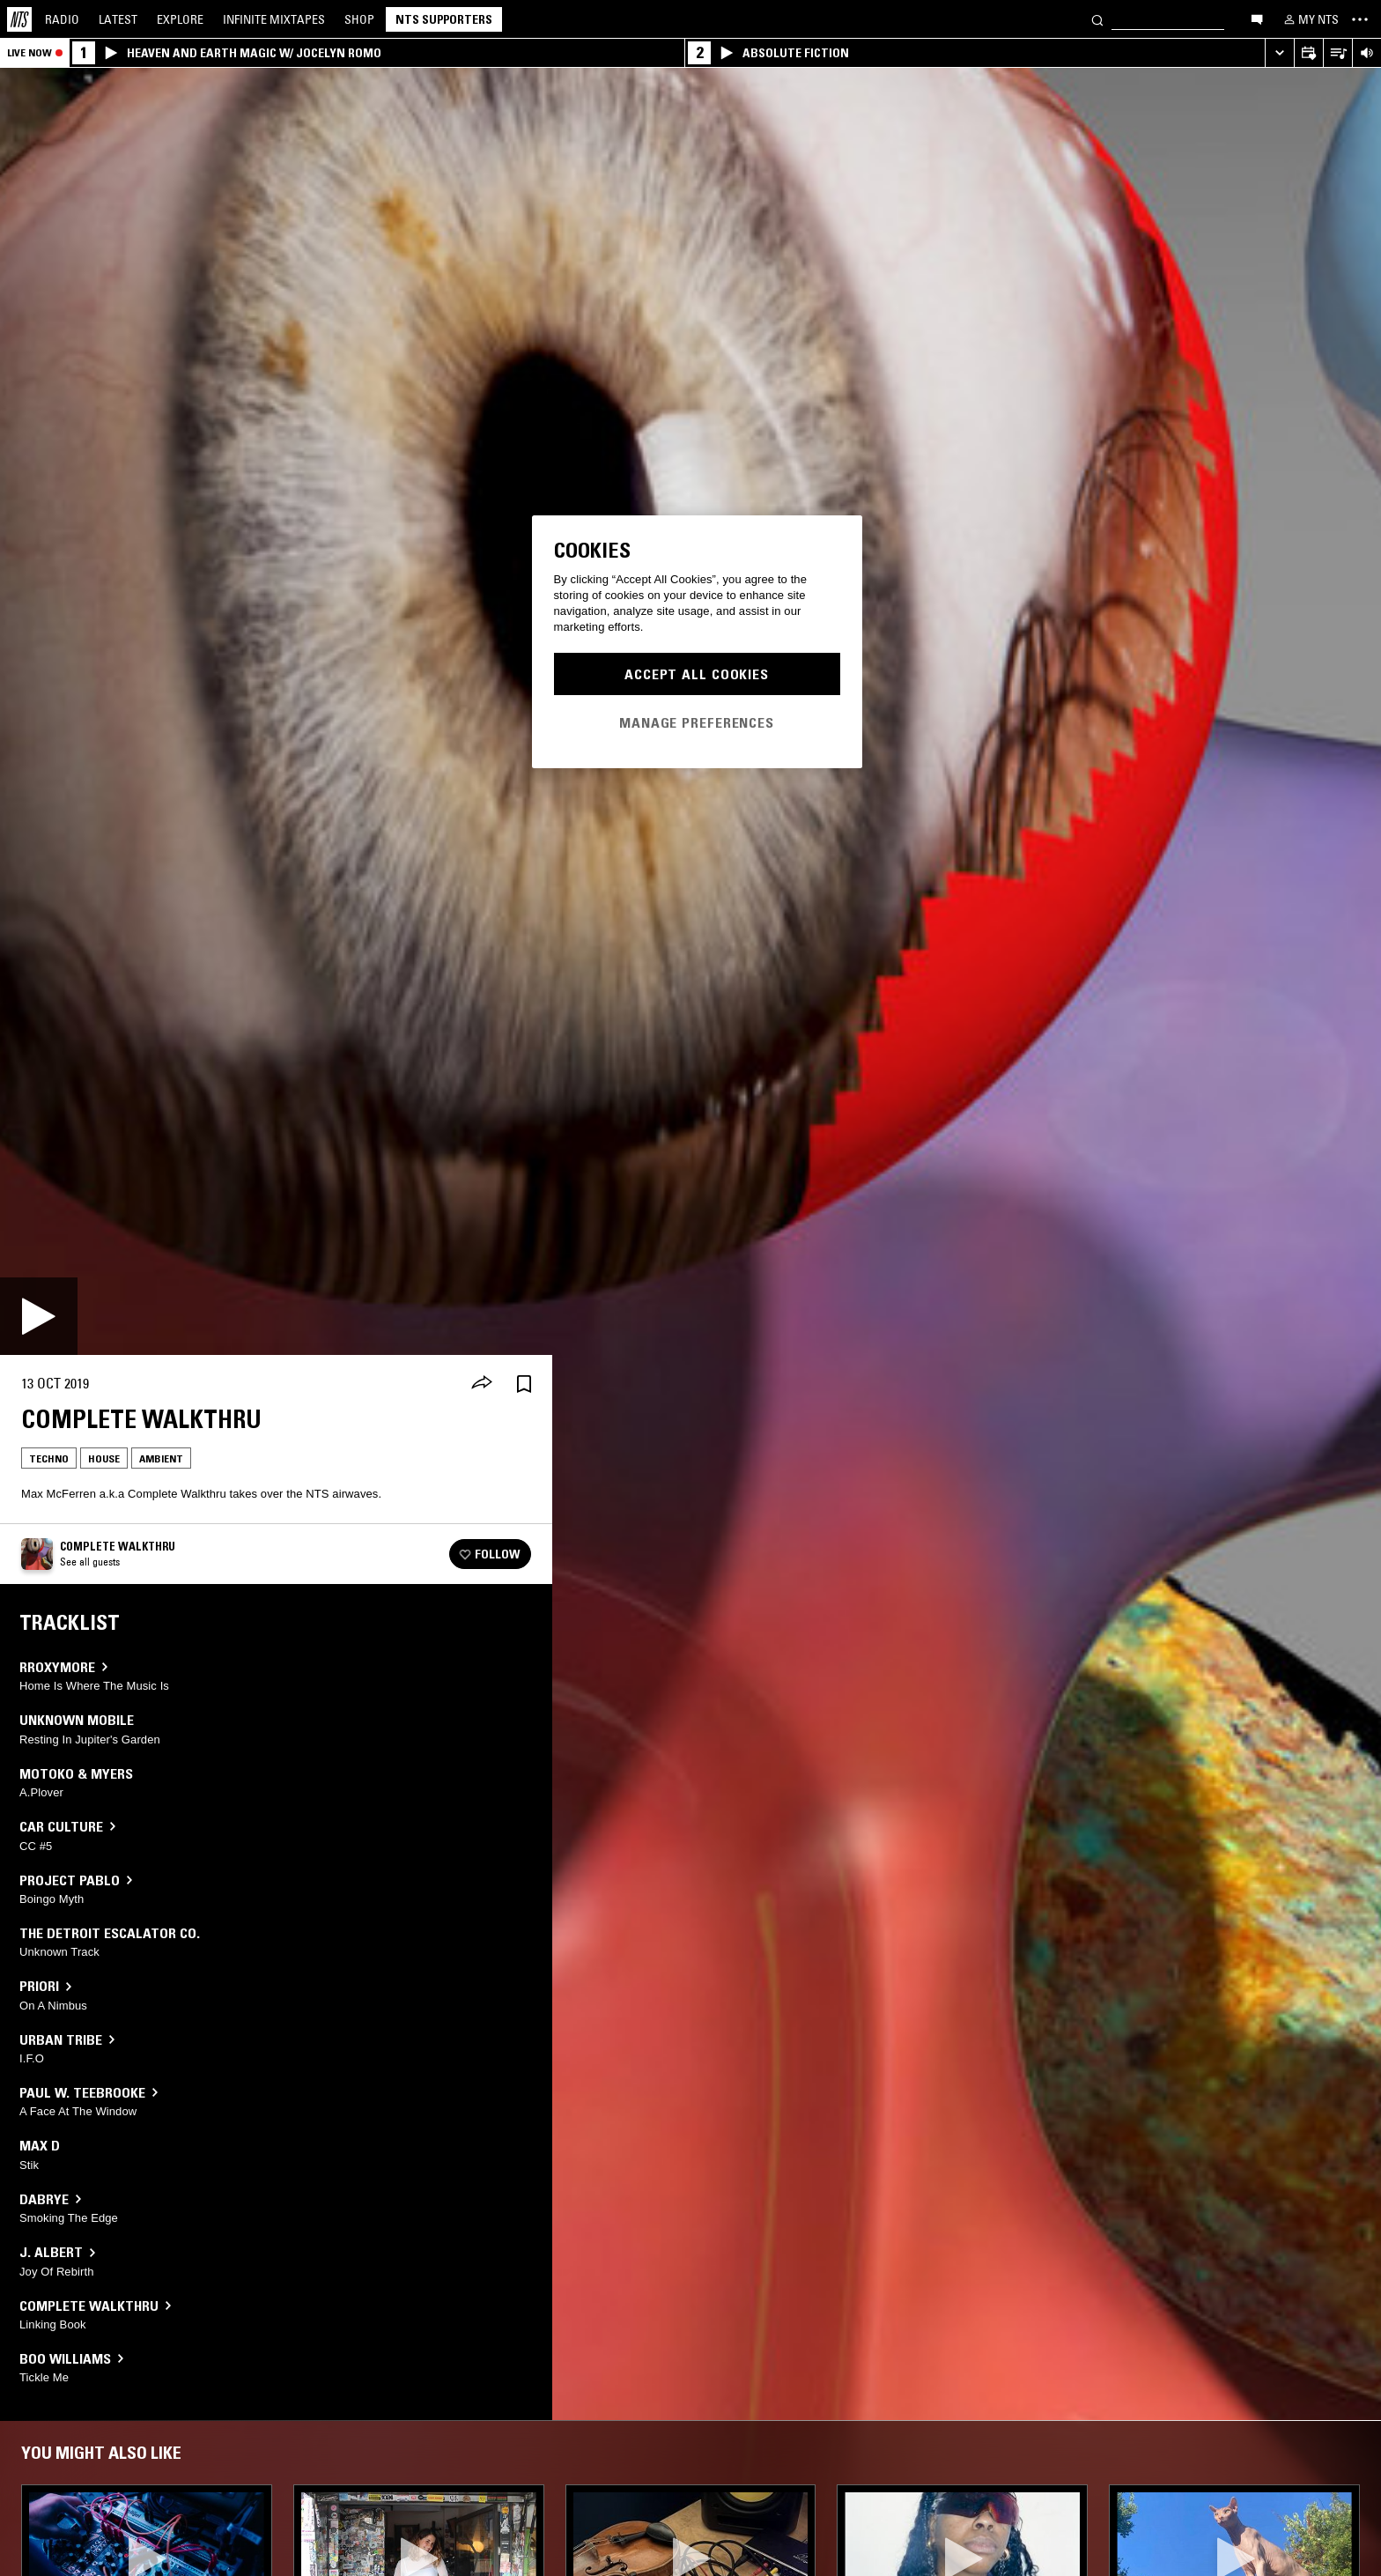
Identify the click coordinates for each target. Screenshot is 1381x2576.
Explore (180, 19)
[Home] (19, 19)
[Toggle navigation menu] (1360, 19)
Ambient (161, 1458)
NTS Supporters (443, 19)
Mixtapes (274, 19)
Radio (62, 19)
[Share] (482, 1384)
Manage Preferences (696, 722)
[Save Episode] (524, 1383)
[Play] (39, 1316)
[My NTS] (1309, 19)
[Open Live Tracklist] (1337, 53)
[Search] (1097, 19)
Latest (118, 19)
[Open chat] (1256, 18)
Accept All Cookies (696, 674)
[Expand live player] (1279, 53)
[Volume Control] (1366, 53)
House (104, 1458)
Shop (359, 19)
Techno (49, 1458)
